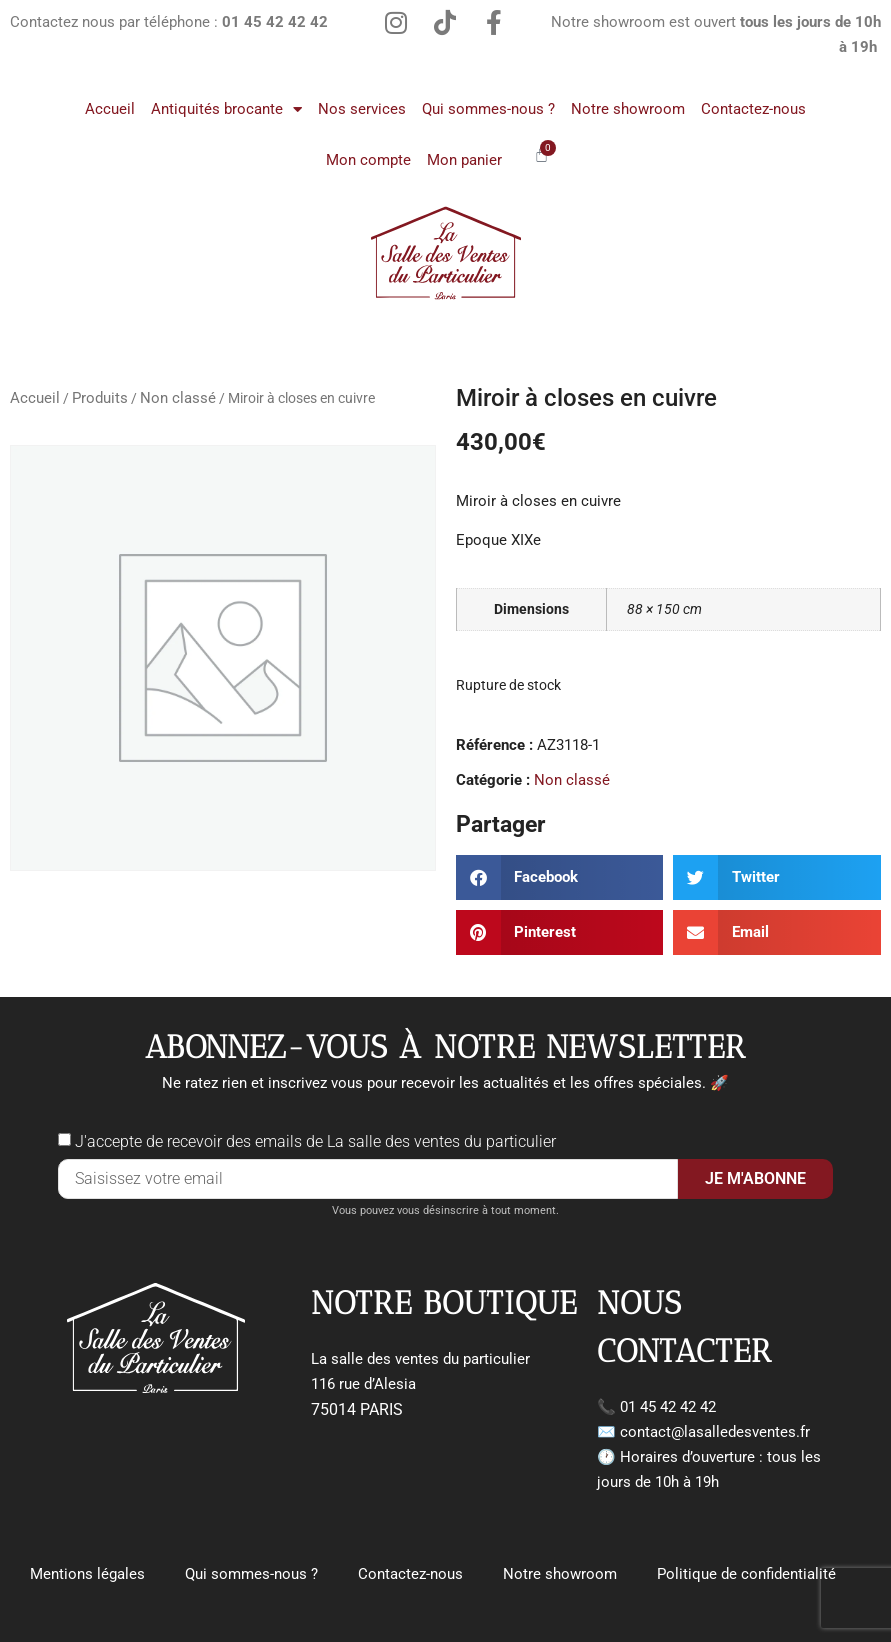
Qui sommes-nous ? (488, 109)
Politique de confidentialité (746, 1574)
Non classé (178, 398)
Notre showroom (628, 109)
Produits (100, 398)
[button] (560, 877)
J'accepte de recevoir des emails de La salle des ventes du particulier (315, 1141)
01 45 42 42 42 (668, 1407)
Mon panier (464, 160)
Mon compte (368, 160)
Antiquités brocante (226, 109)
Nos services (362, 109)
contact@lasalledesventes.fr (715, 1432)
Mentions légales (87, 1574)
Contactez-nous (753, 109)
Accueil (110, 109)
